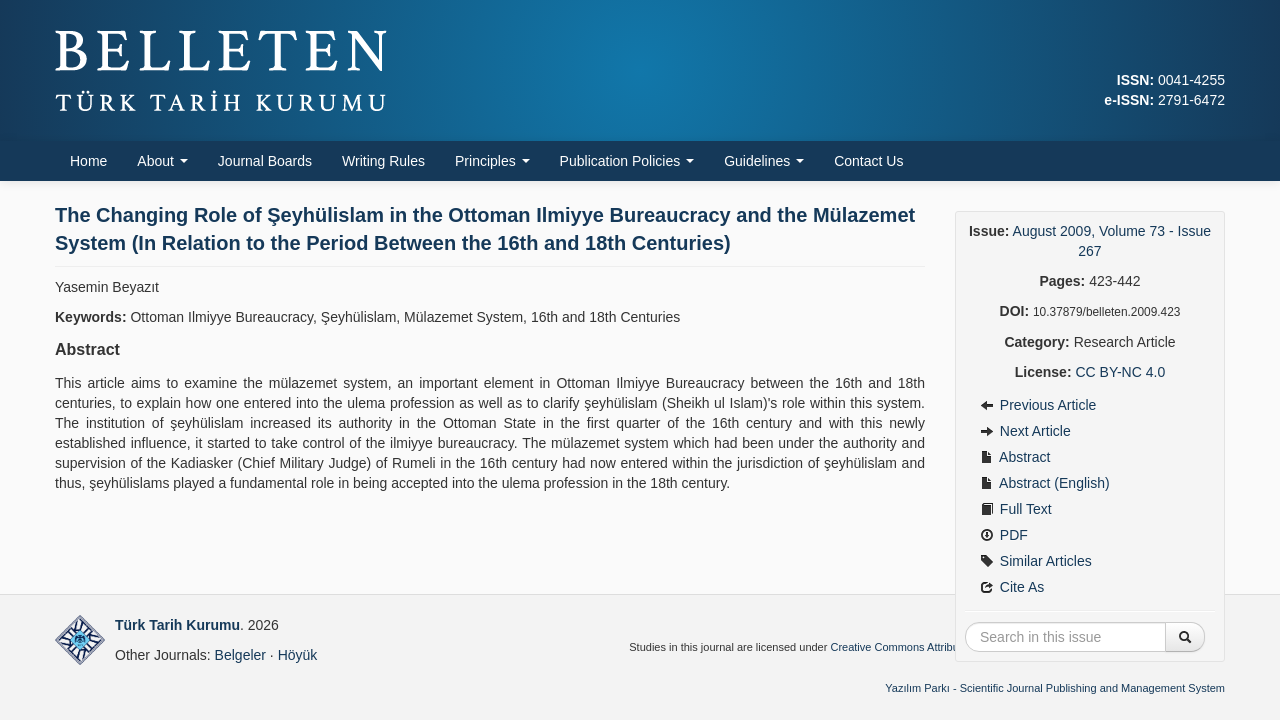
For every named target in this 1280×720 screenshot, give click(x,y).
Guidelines (764, 161)
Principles (492, 161)
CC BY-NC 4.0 (1120, 372)
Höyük (298, 655)
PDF (1004, 535)
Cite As (1012, 587)
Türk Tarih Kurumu (177, 625)
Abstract (1015, 457)
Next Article (1025, 431)
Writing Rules (383, 161)
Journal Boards (265, 161)
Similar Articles (1036, 561)
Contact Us (868, 161)
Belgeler (240, 655)
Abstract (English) (1045, 483)
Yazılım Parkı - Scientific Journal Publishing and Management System (1055, 688)
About (162, 161)
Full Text (1016, 509)
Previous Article (1038, 405)
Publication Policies (627, 161)
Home (88, 161)
